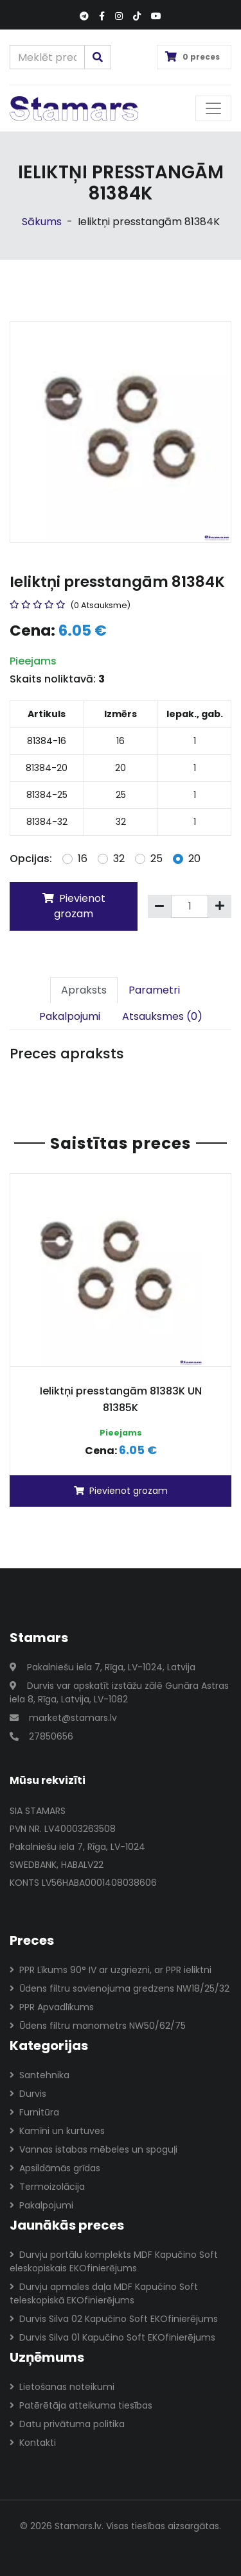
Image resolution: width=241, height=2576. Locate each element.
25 (156, 858)
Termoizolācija (47, 2186)
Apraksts (84, 990)
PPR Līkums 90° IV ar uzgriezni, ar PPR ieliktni (110, 1969)
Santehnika (39, 2075)
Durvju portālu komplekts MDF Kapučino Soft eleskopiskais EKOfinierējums (114, 2261)
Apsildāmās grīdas (55, 2168)
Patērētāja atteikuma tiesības (81, 2405)
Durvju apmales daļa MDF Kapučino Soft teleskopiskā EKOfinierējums (104, 2293)
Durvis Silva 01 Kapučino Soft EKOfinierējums (112, 2337)
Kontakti (33, 2442)
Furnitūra (34, 2112)
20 (194, 858)
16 (82, 858)
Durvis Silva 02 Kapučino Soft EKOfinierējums (114, 2318)
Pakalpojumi (69, 1016)
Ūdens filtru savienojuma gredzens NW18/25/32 (119, 1988)
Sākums (42, 221)
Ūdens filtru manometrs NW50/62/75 (98, 2025)
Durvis (28, 2093)
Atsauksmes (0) (162, 1016)
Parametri (154, 990)
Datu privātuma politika (67, 2424)
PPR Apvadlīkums (52, 2007)
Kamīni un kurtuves (57, 2130)
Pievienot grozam (73, 906)
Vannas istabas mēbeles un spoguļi (93, 2149)
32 (119, 858)
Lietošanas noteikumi (62, 2386)
